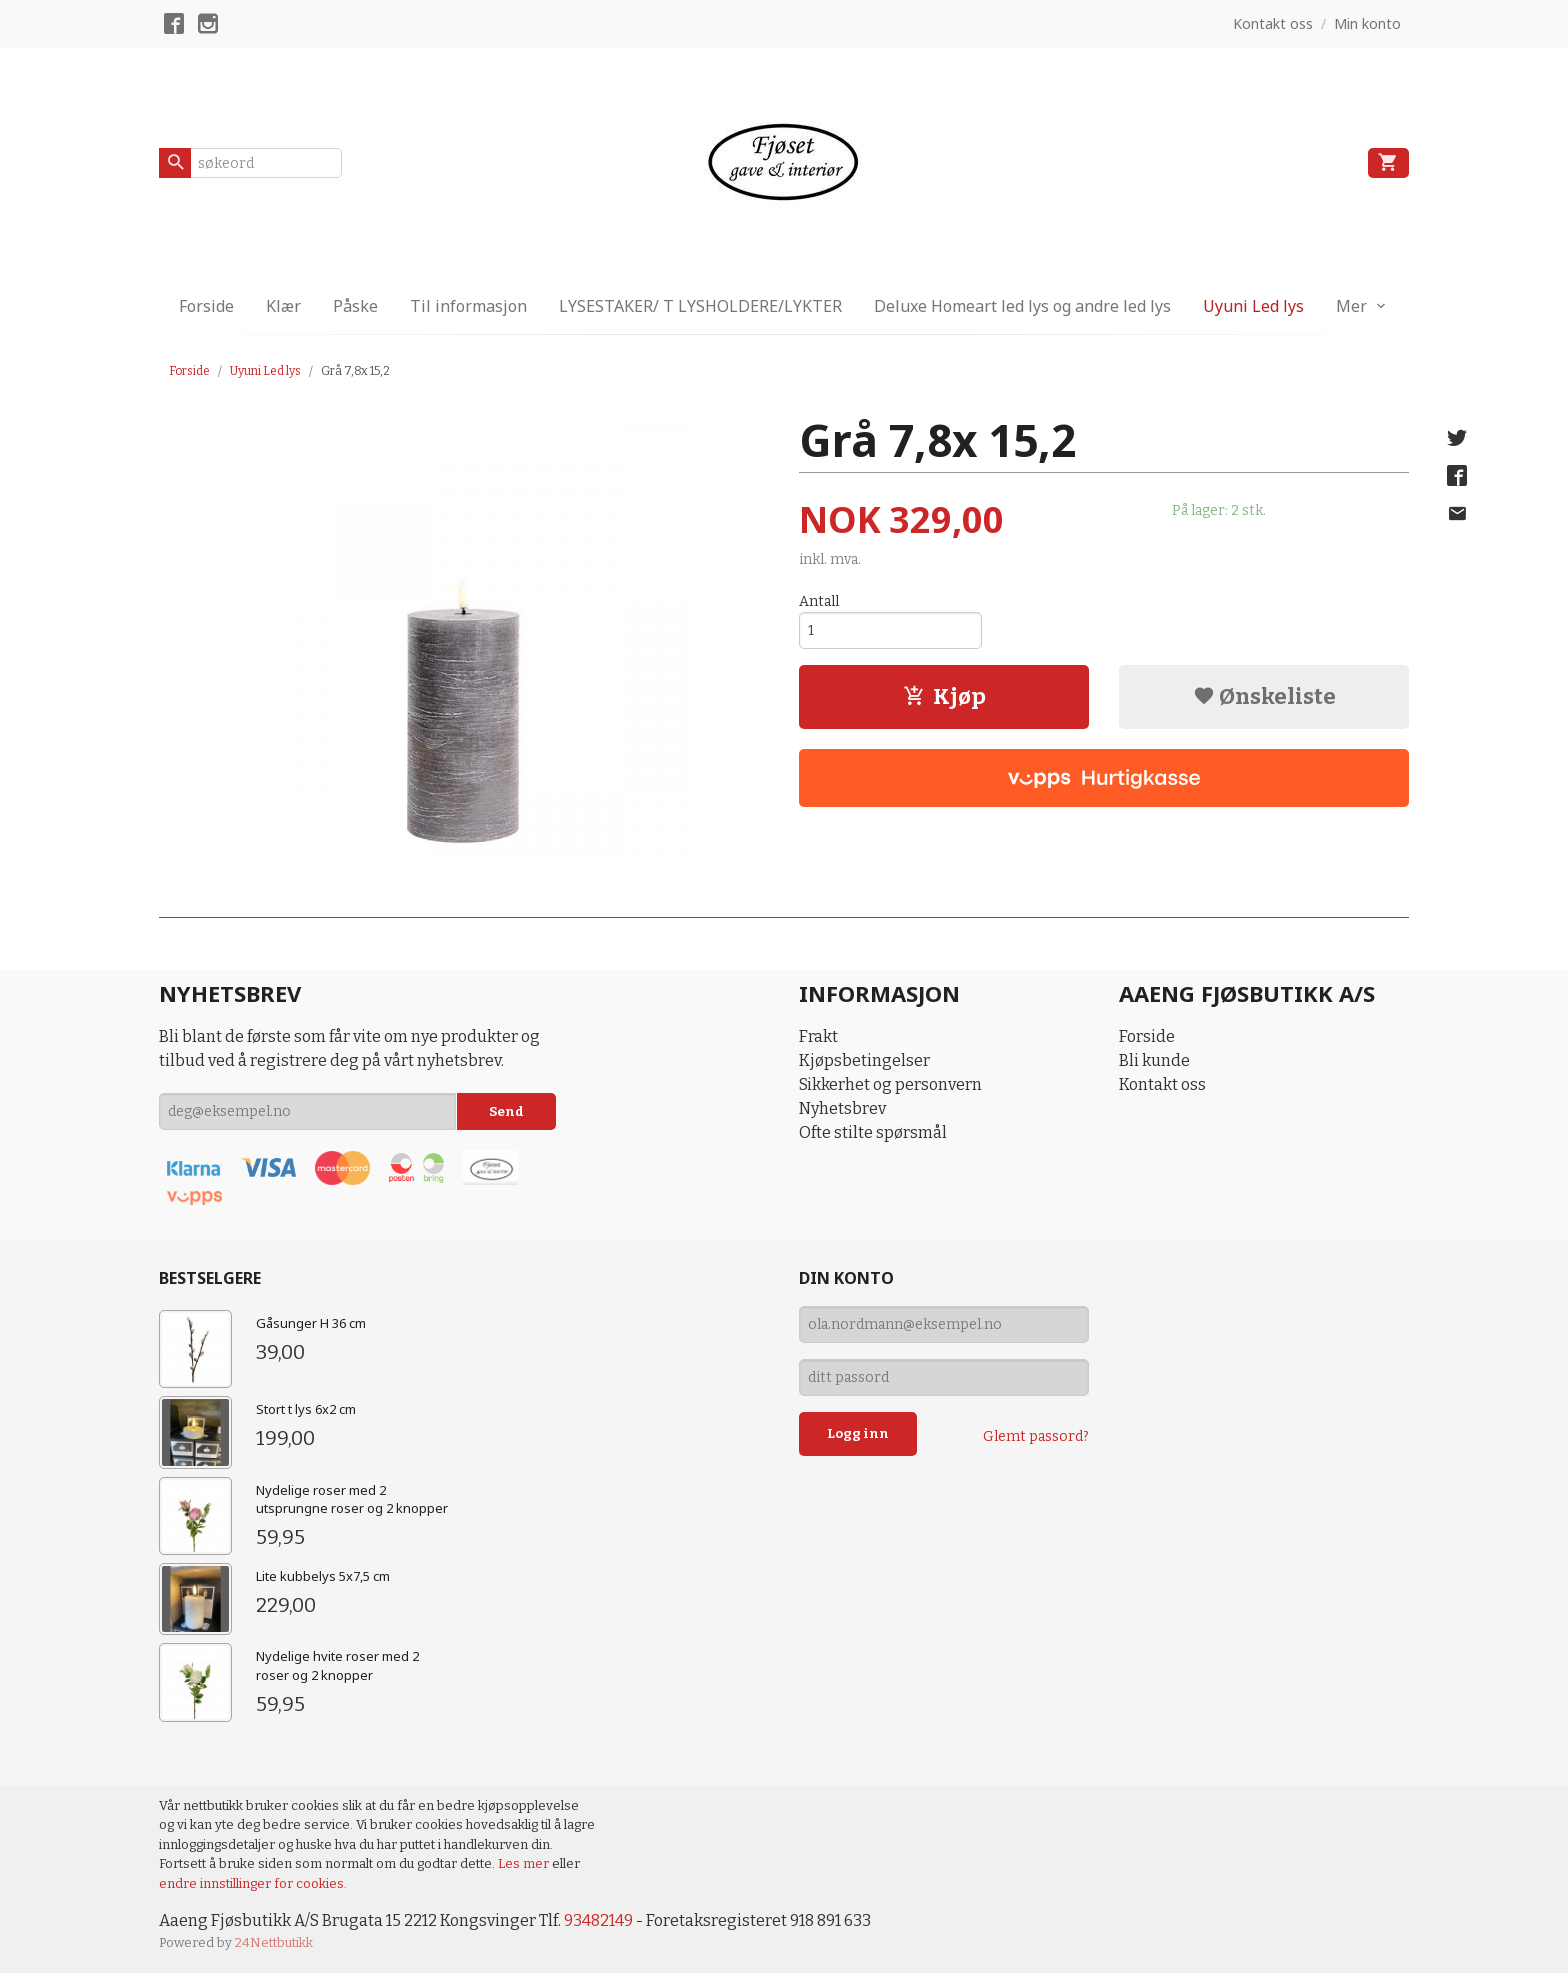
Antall (819, 601)
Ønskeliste (1264, 696)
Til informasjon (468, 306)
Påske (355, 306)
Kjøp (944, 696)
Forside (206, 306)
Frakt (818, 1036)
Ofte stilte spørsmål (873, 1132)
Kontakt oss (1162, 1084)
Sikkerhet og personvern (890, 1084)
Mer (1351, 306)
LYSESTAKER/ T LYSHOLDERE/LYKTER (700, 306)
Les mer (525, 1863)
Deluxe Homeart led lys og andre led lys (1022, 306)
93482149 (598, 1920)
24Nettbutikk (274, 1942)
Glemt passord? (1036, 1436)
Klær (283, 306)
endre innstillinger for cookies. (253, 1883)
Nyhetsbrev (842, 1108)
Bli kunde (1154, 1060)
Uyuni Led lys (1253, 306)
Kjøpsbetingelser (864, 1060)
